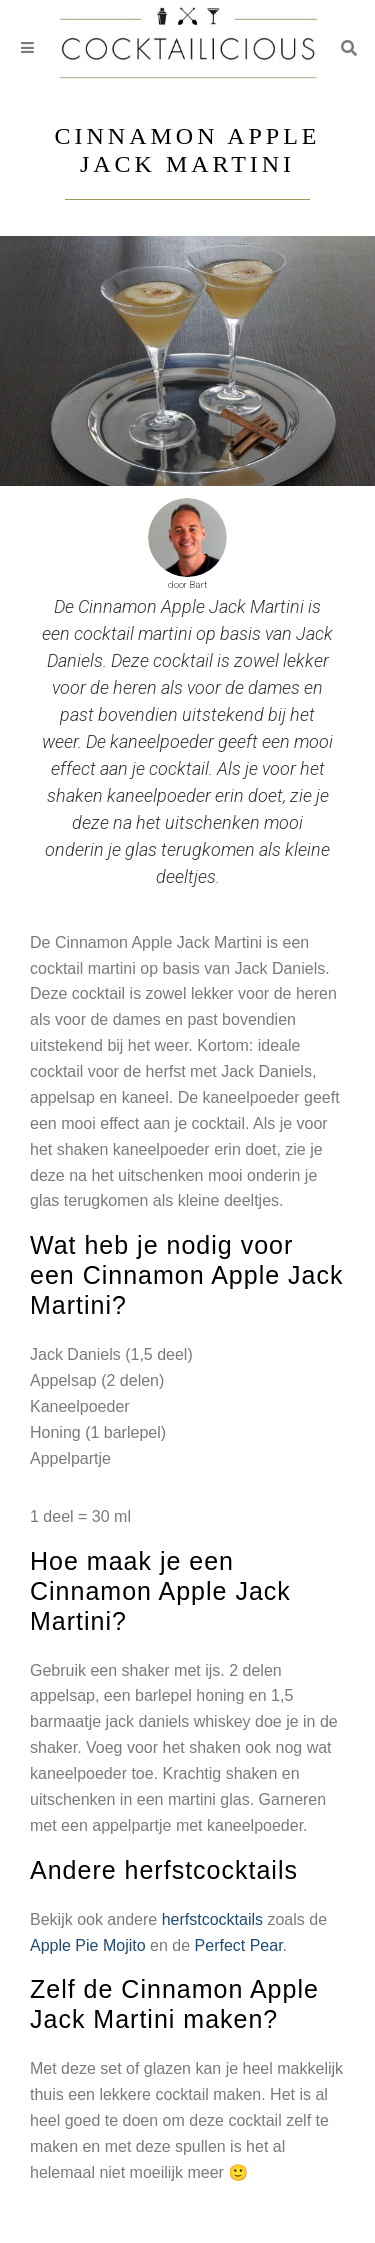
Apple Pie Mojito (88, 1945)
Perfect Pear (239, 1945)
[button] (349, 48)
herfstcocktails (212, 1919)
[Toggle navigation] (27, 48)
